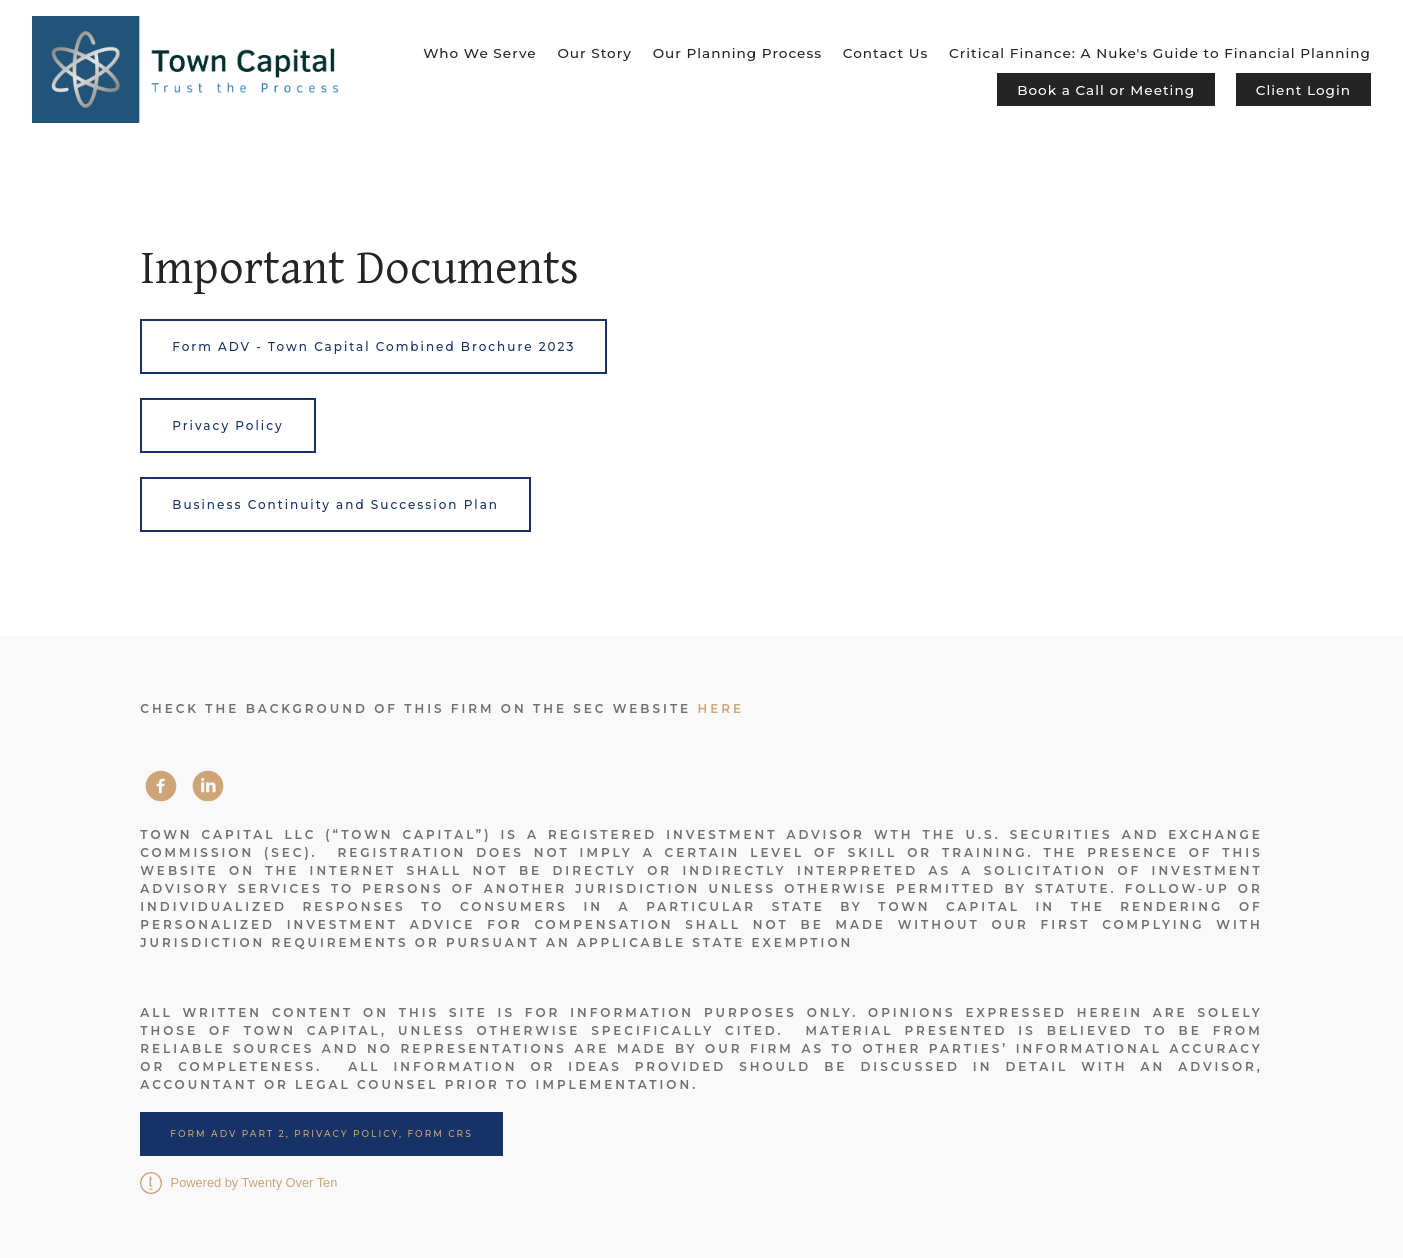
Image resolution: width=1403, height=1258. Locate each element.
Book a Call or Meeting (1106, 90)
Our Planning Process (737, 53)
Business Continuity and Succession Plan (335, 504)
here (720, 708)
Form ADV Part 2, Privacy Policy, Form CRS (321, 1133)
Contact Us (885, 53)
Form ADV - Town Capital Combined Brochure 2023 (373, 346)
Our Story (594, 53)
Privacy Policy (227, 425)
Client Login (1303, 90)
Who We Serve (479, 53)
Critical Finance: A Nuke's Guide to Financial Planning (1160, 53)
